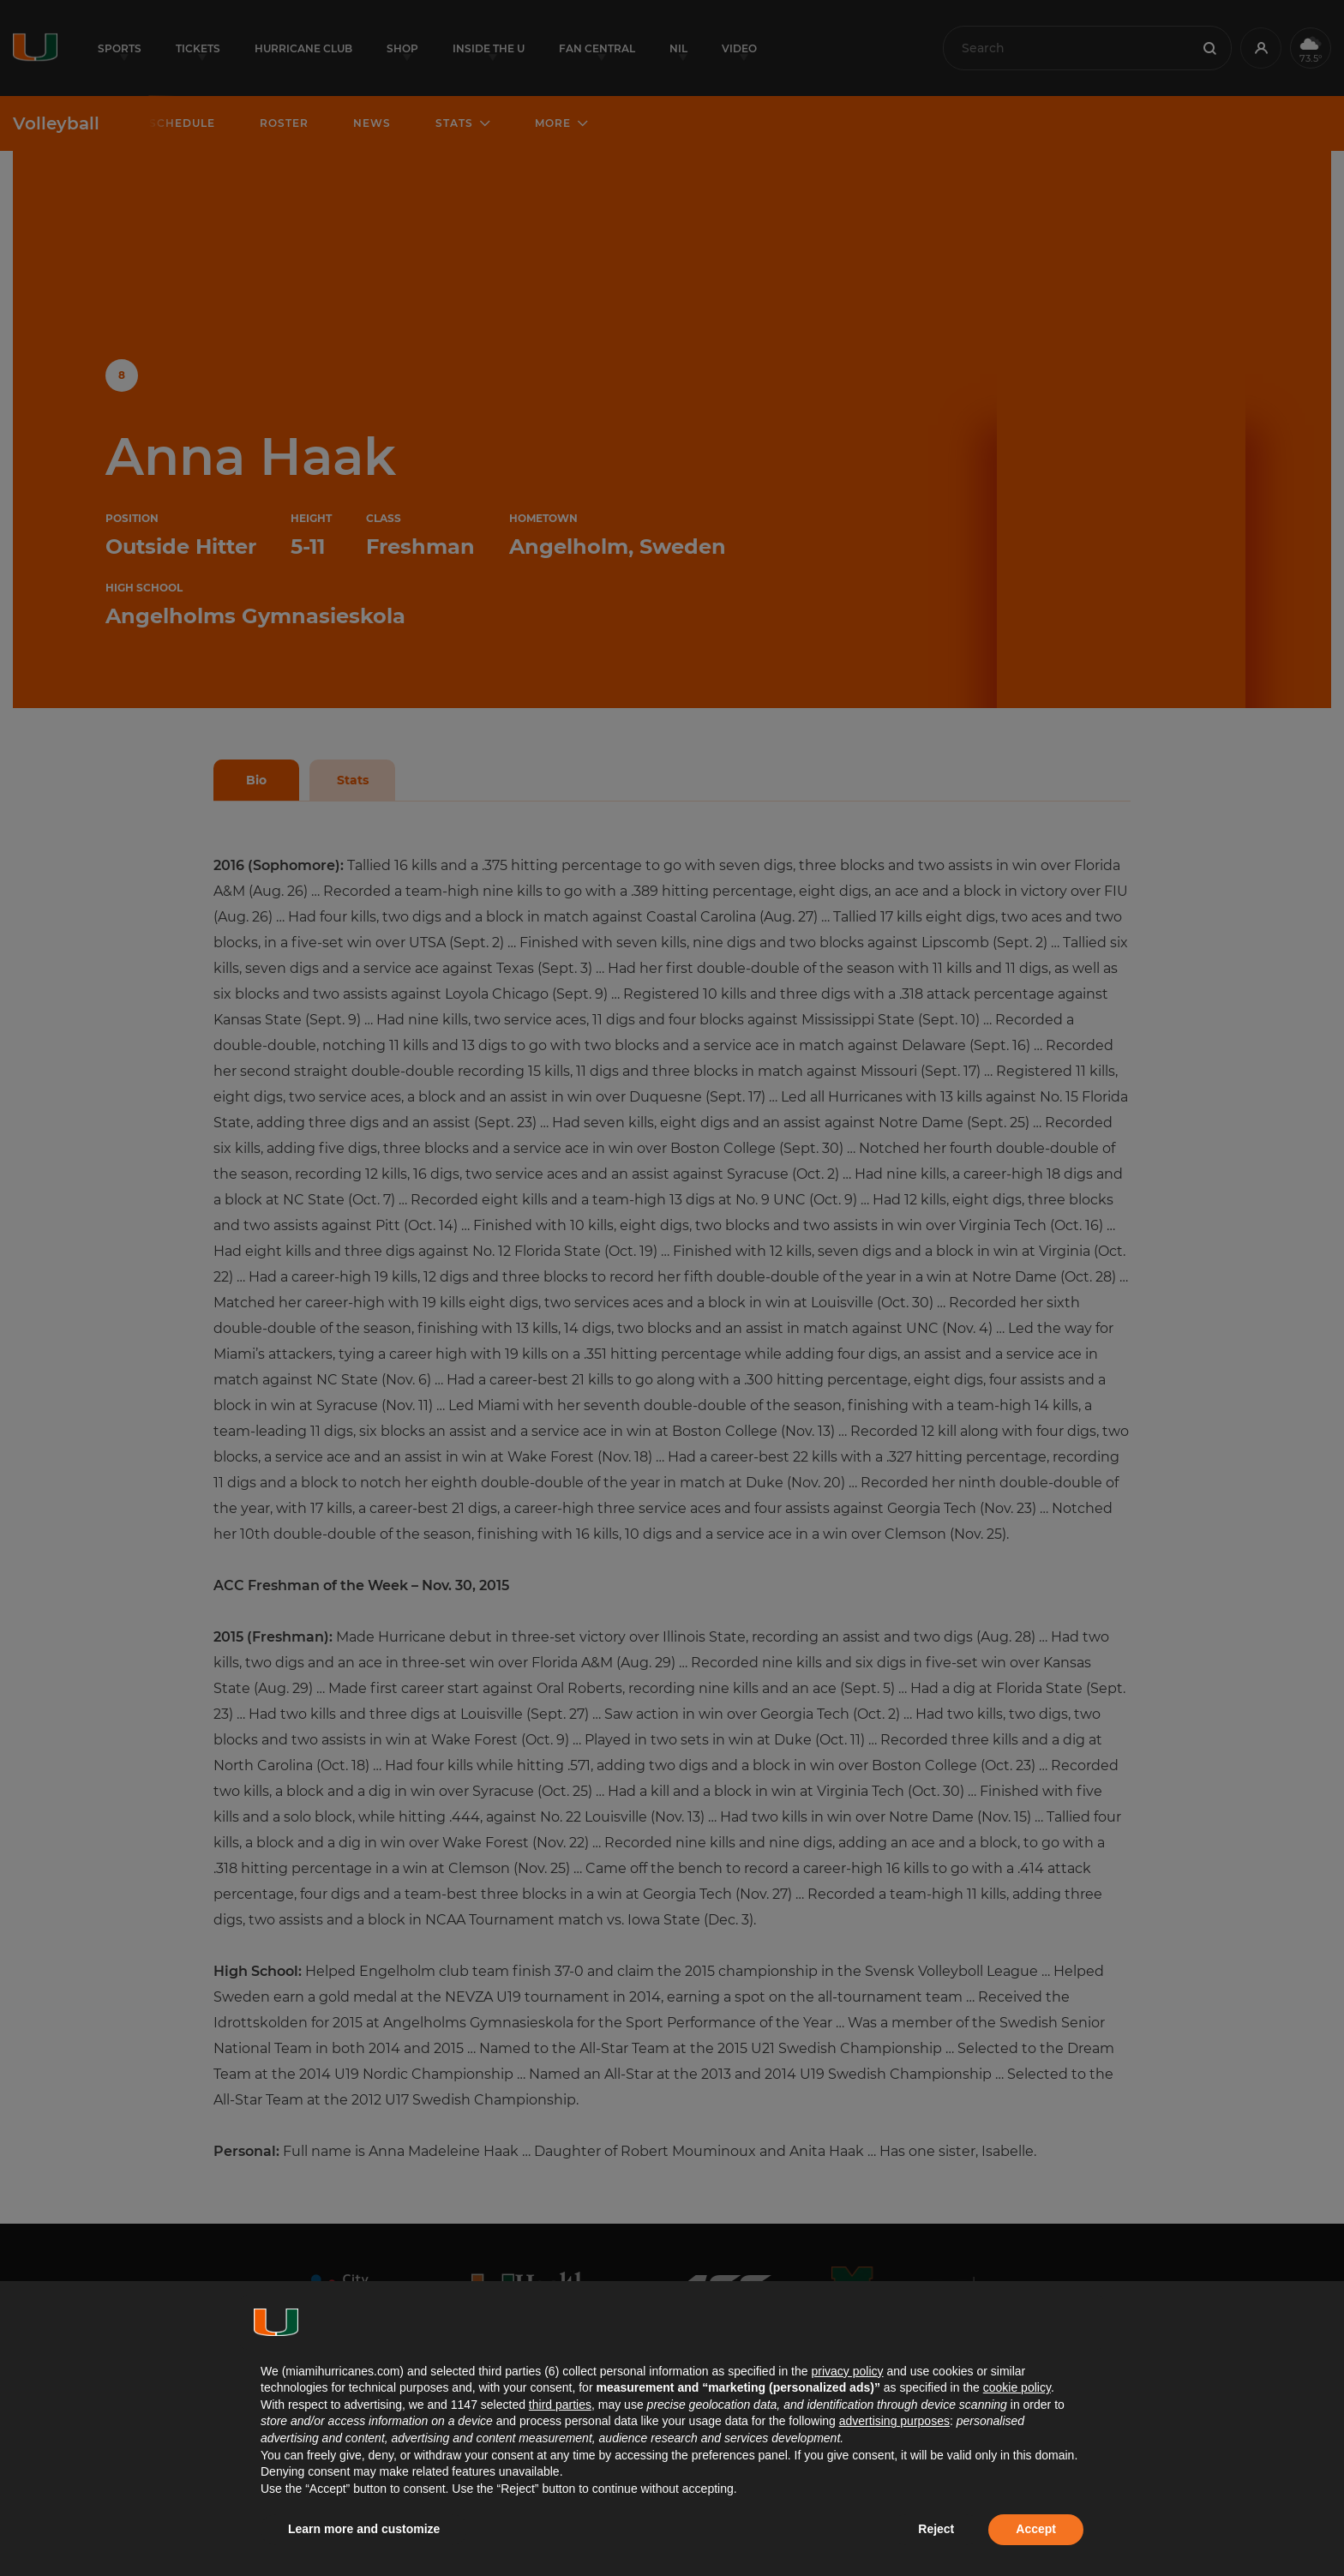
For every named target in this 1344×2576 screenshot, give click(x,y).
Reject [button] (936, 2529)
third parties (560, 2404)
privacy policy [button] (847, 2371)
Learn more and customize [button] (364, 2529)
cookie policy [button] (1017, 2387)
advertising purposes (894, 2421)
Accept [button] (1036, 2529)
